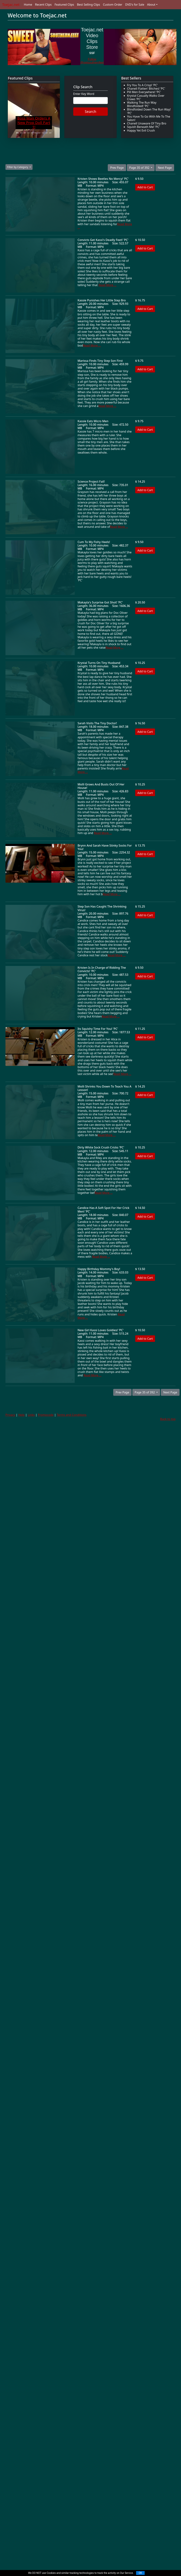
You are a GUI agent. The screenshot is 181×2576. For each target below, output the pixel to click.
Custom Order (112, 5)
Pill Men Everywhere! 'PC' (144, 92)
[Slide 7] (39, 133)
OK (140, 2572)
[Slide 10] (50, 133)
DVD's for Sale (134, 5)
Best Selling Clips (88, 5)
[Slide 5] (32, 133)
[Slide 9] (46, 133)
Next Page (165, 168)
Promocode (46, 1415)
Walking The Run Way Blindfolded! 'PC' (141, 104)
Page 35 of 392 (139, 168)
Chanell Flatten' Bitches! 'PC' (146, 89)
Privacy (10, 1415)
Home (28, 5)
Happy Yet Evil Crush (141, 130)
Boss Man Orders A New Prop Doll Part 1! (33, 122)
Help (21, 1415)
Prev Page (117, 168)
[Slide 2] (21, 133)
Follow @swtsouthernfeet (92, 61)
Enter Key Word (83, 94)
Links (31, 1415)
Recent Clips (43, 5)
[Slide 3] (24, 133)
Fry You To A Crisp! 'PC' (142, 85)
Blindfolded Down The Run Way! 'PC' (149, 111)
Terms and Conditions (72, 1415)
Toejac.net (10, 4)
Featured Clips (64, 5)
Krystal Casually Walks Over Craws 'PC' (145, 97)
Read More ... (107, 285)
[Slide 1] (17, 133)
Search (90, 111)
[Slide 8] (43, 133)
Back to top (168, 1419)
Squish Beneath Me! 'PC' (143, 127)
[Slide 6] (35, 133)
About (151, 5)
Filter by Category (18, 167)
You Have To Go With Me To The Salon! (148, 118)
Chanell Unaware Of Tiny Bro (146, 123)
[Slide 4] (28, 133)
